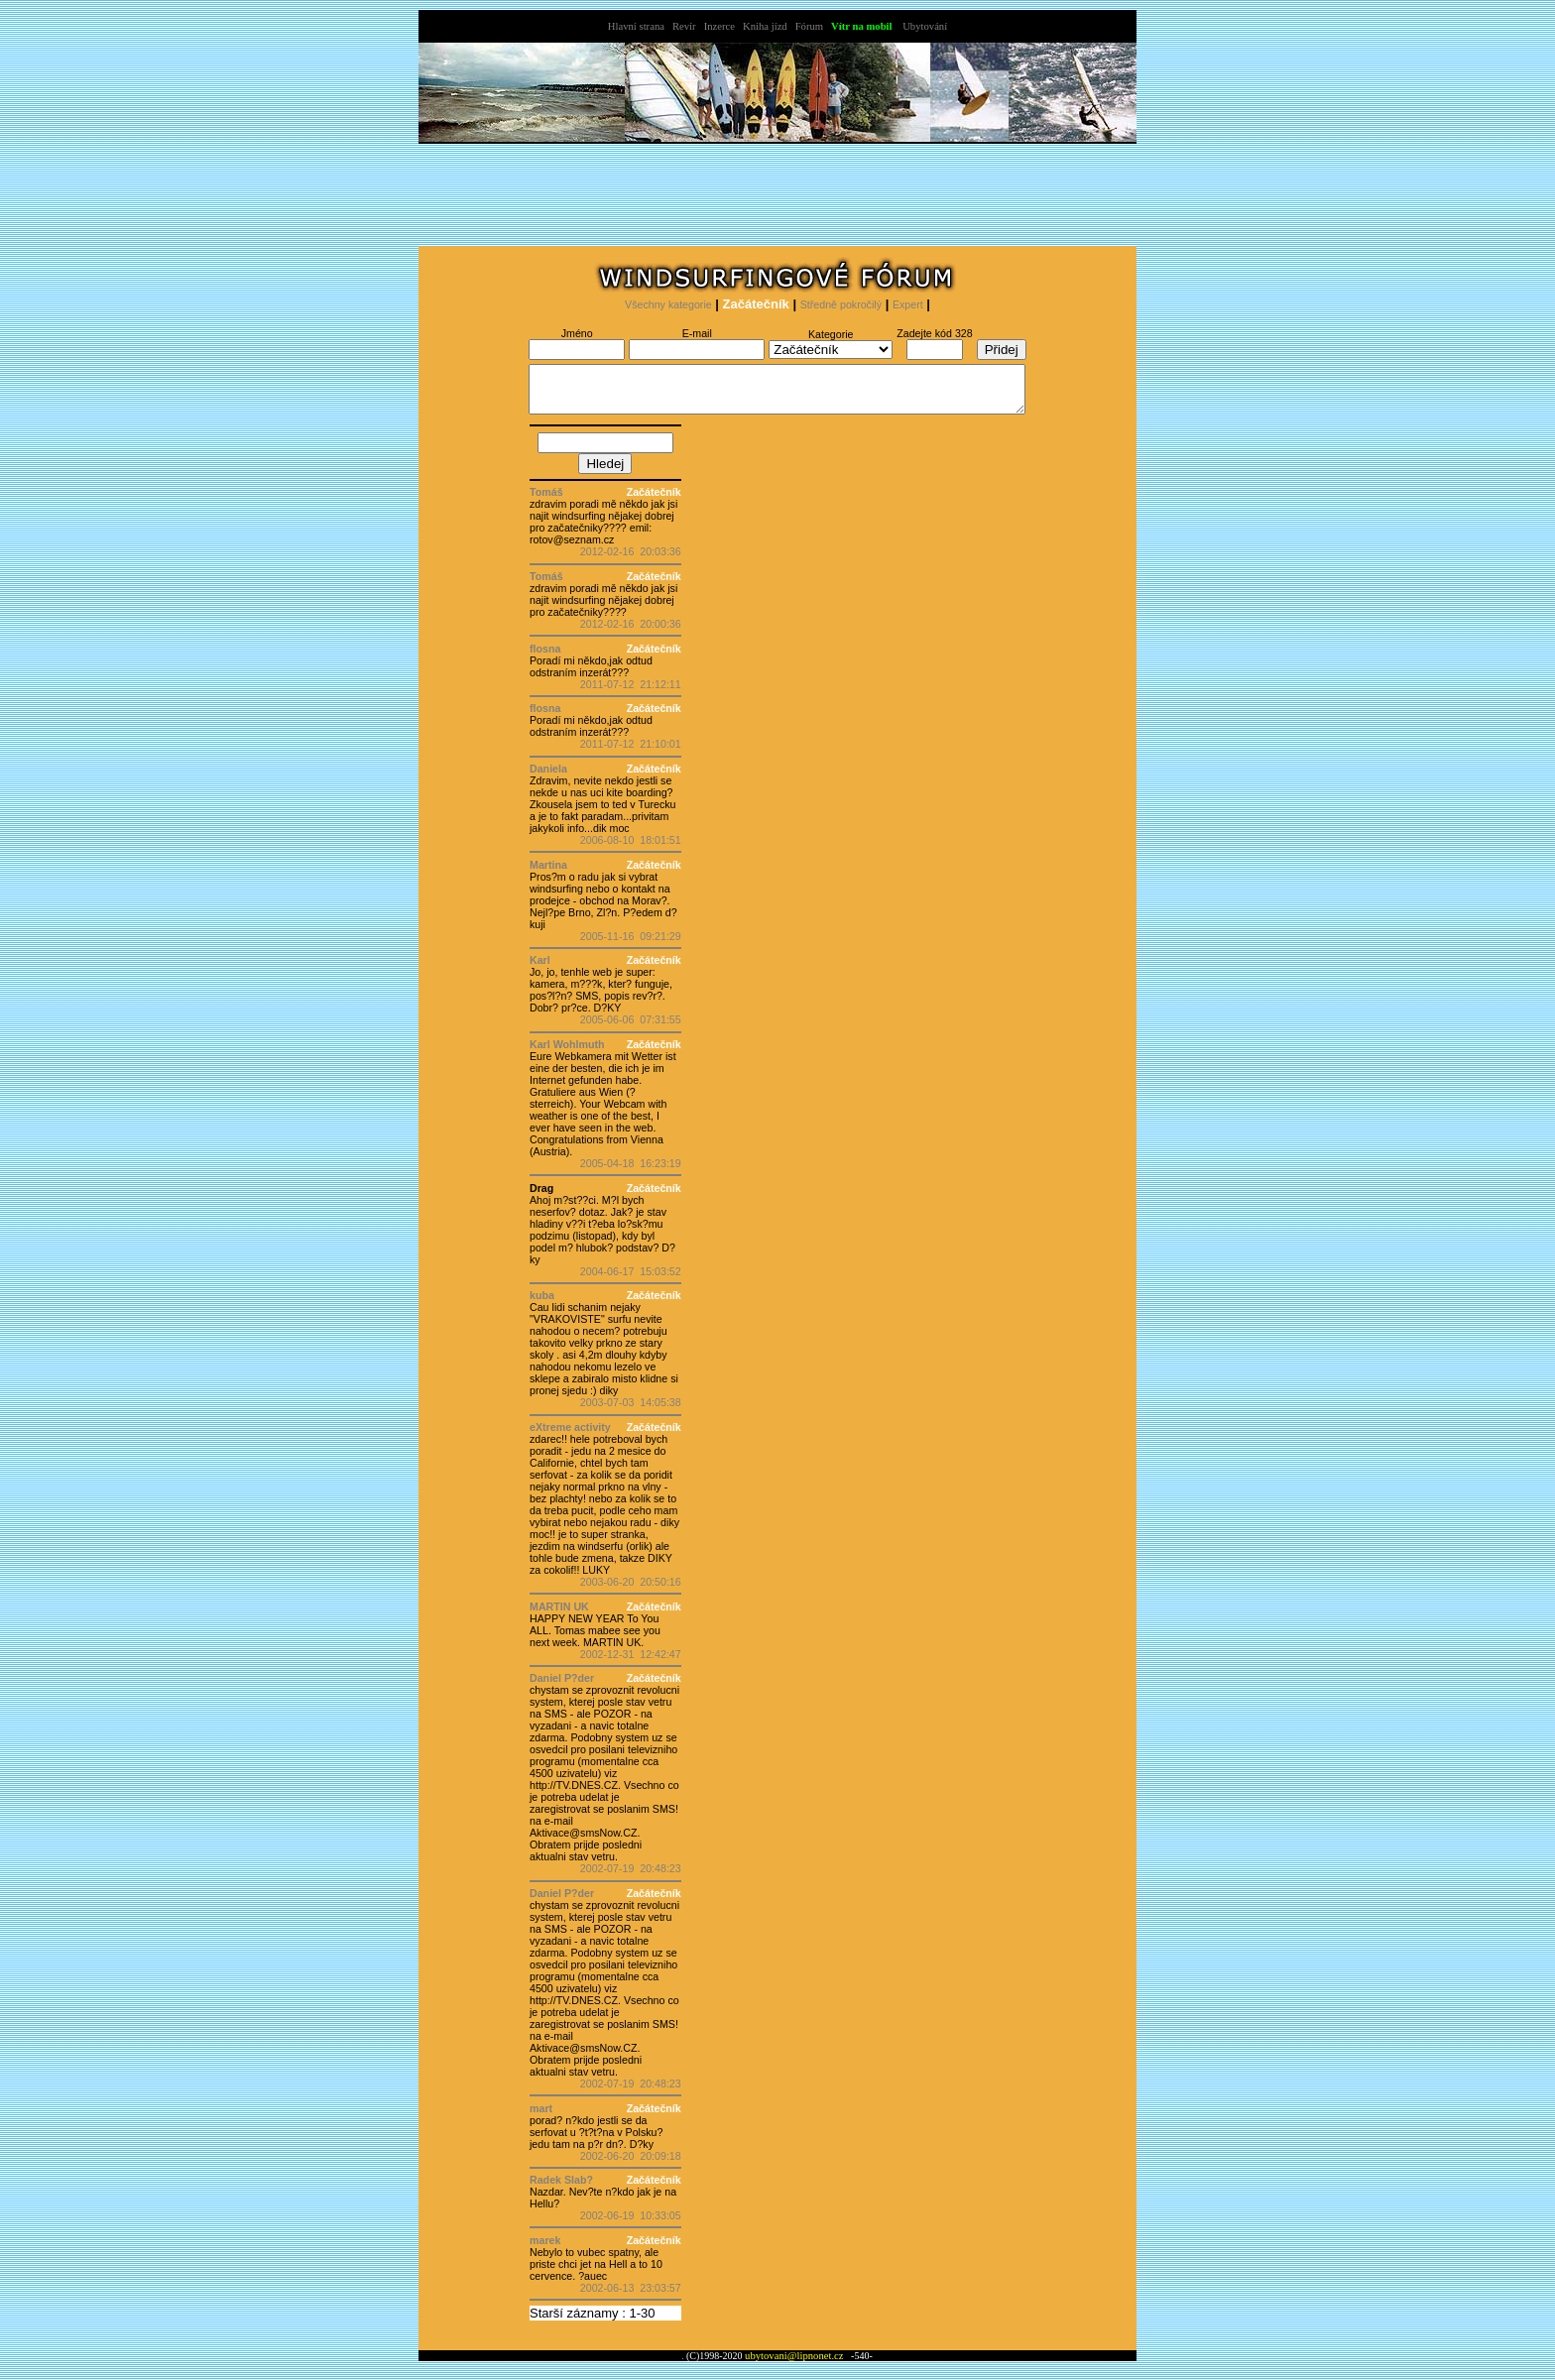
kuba (542, 1304)
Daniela (548, 777)
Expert (908, 304)
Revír (684, 26)
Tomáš (546, 501)
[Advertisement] (777, 199)
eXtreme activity (570, 1436)
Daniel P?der (562, 1687)
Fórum (809, 26)
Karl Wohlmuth (567, 1053)
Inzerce (719, 26)
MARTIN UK (559, 1615)
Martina (548, 874)
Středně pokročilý (841, 304)
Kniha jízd (765, 26)
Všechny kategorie (668, 304)
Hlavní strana (636, 26)
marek (545, 2249)
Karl (540, 969)
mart (541, 2117)
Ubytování (924, 26)
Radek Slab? (561, 2189)
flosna (545, 657)
